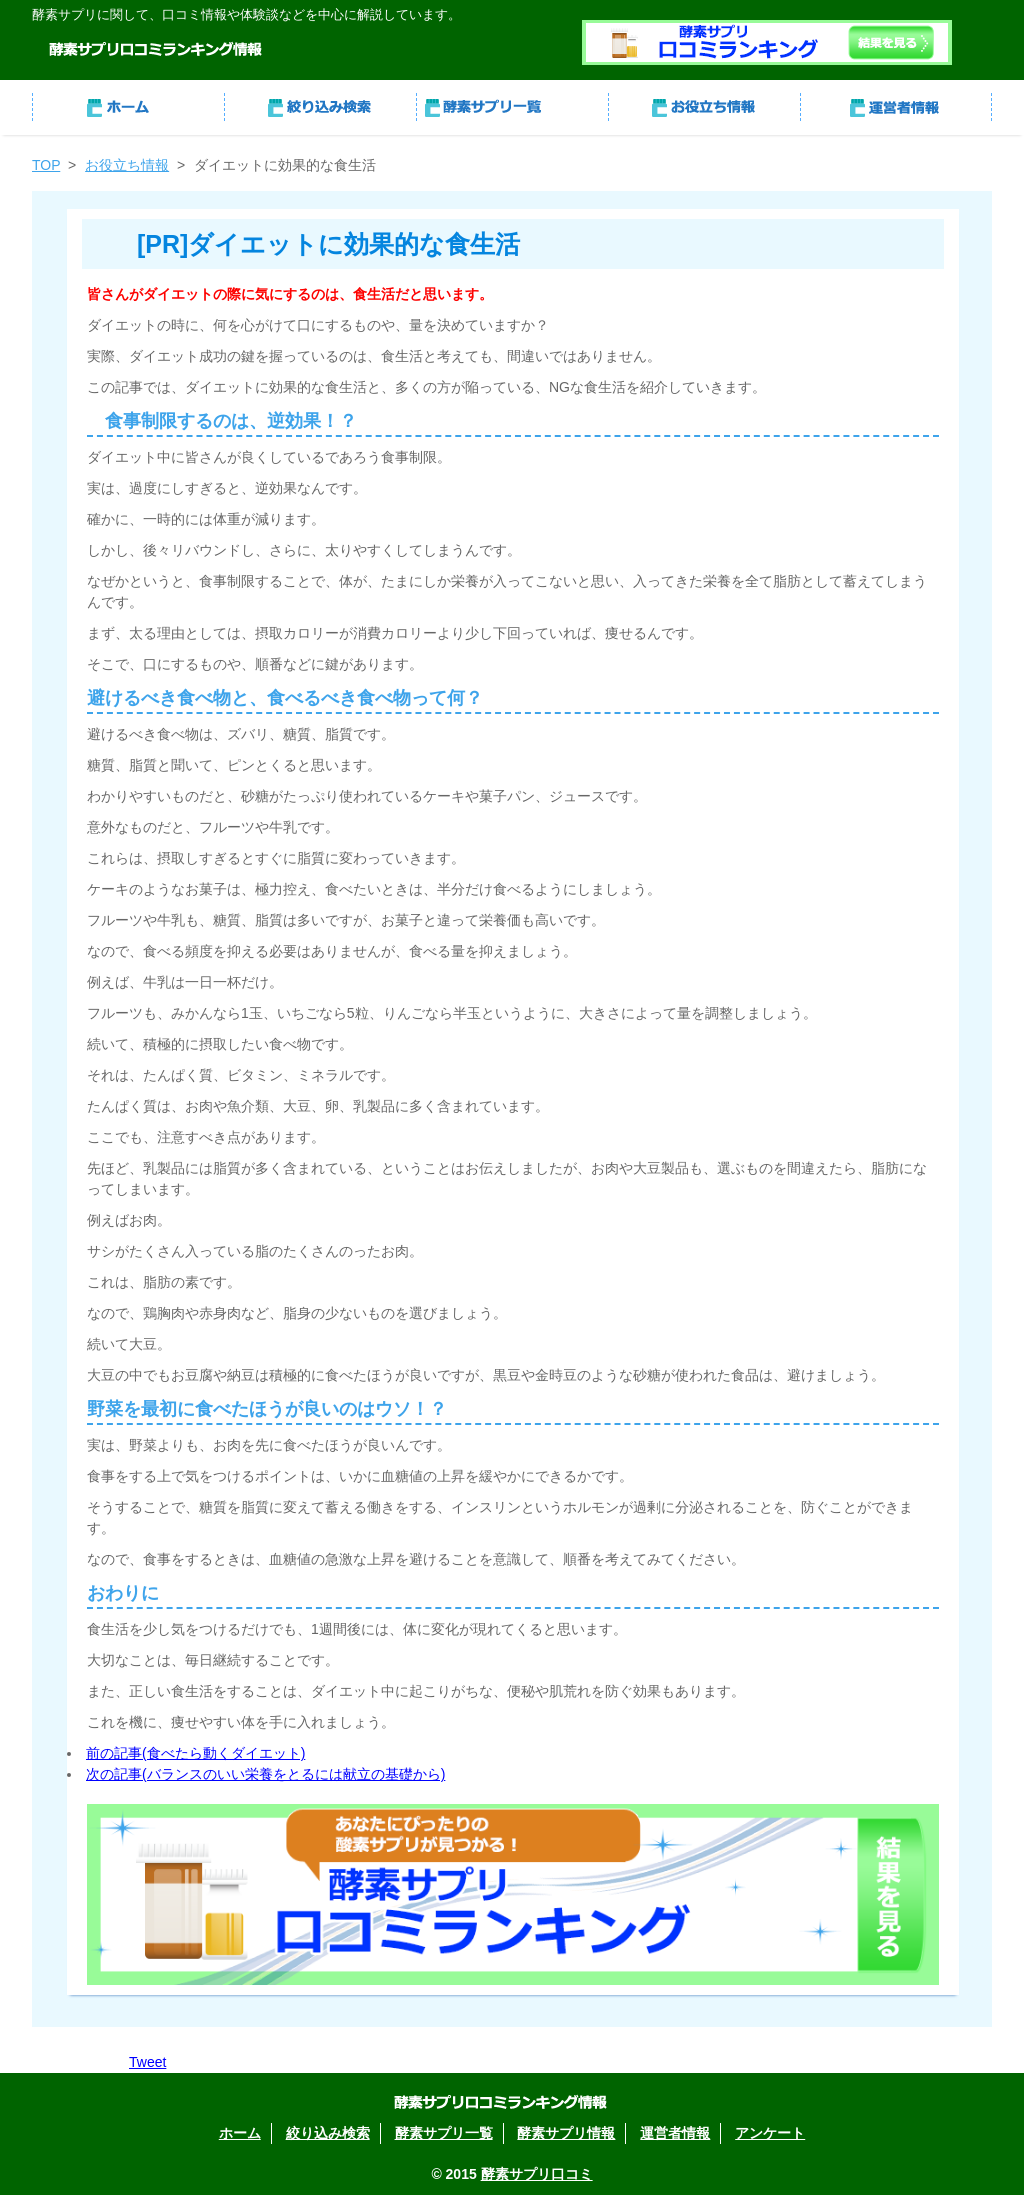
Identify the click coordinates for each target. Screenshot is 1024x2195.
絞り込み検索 (320, 107)
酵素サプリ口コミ (537, 2174)
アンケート (770, 2133)
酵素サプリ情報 (704, 107)
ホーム (128, 107)
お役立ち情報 (127, 165)
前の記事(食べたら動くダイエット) (195, 1753)
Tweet (147, 2062)
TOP (46, 165)
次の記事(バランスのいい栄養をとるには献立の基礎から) (265, 1774)
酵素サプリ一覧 (512, 107)
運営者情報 (896, 107)
